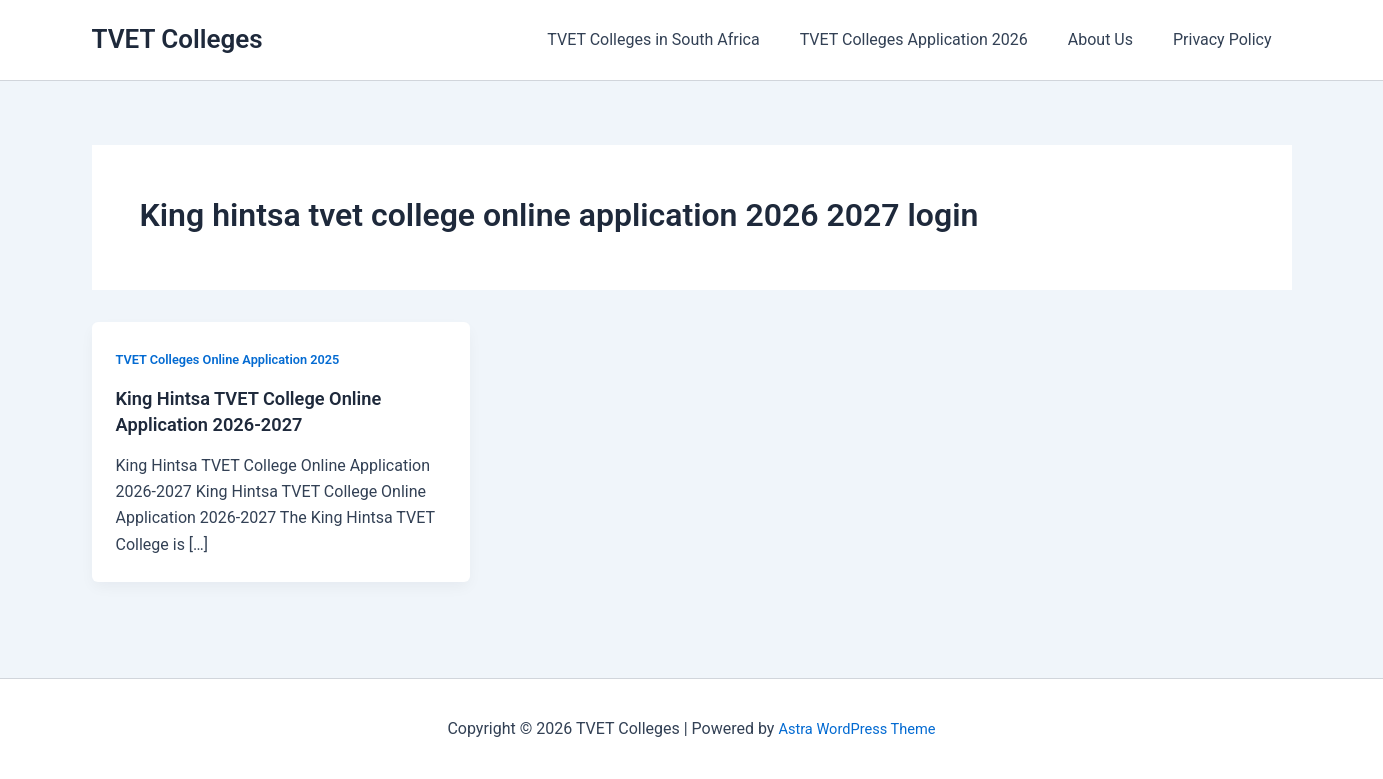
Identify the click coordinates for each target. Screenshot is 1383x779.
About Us (1112, 39)
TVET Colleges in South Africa (681, 39)
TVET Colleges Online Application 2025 (239, 359)
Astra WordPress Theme (857, 728)
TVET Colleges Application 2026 (934, 39)
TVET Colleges (177, 39)
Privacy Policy (1226, 39)
